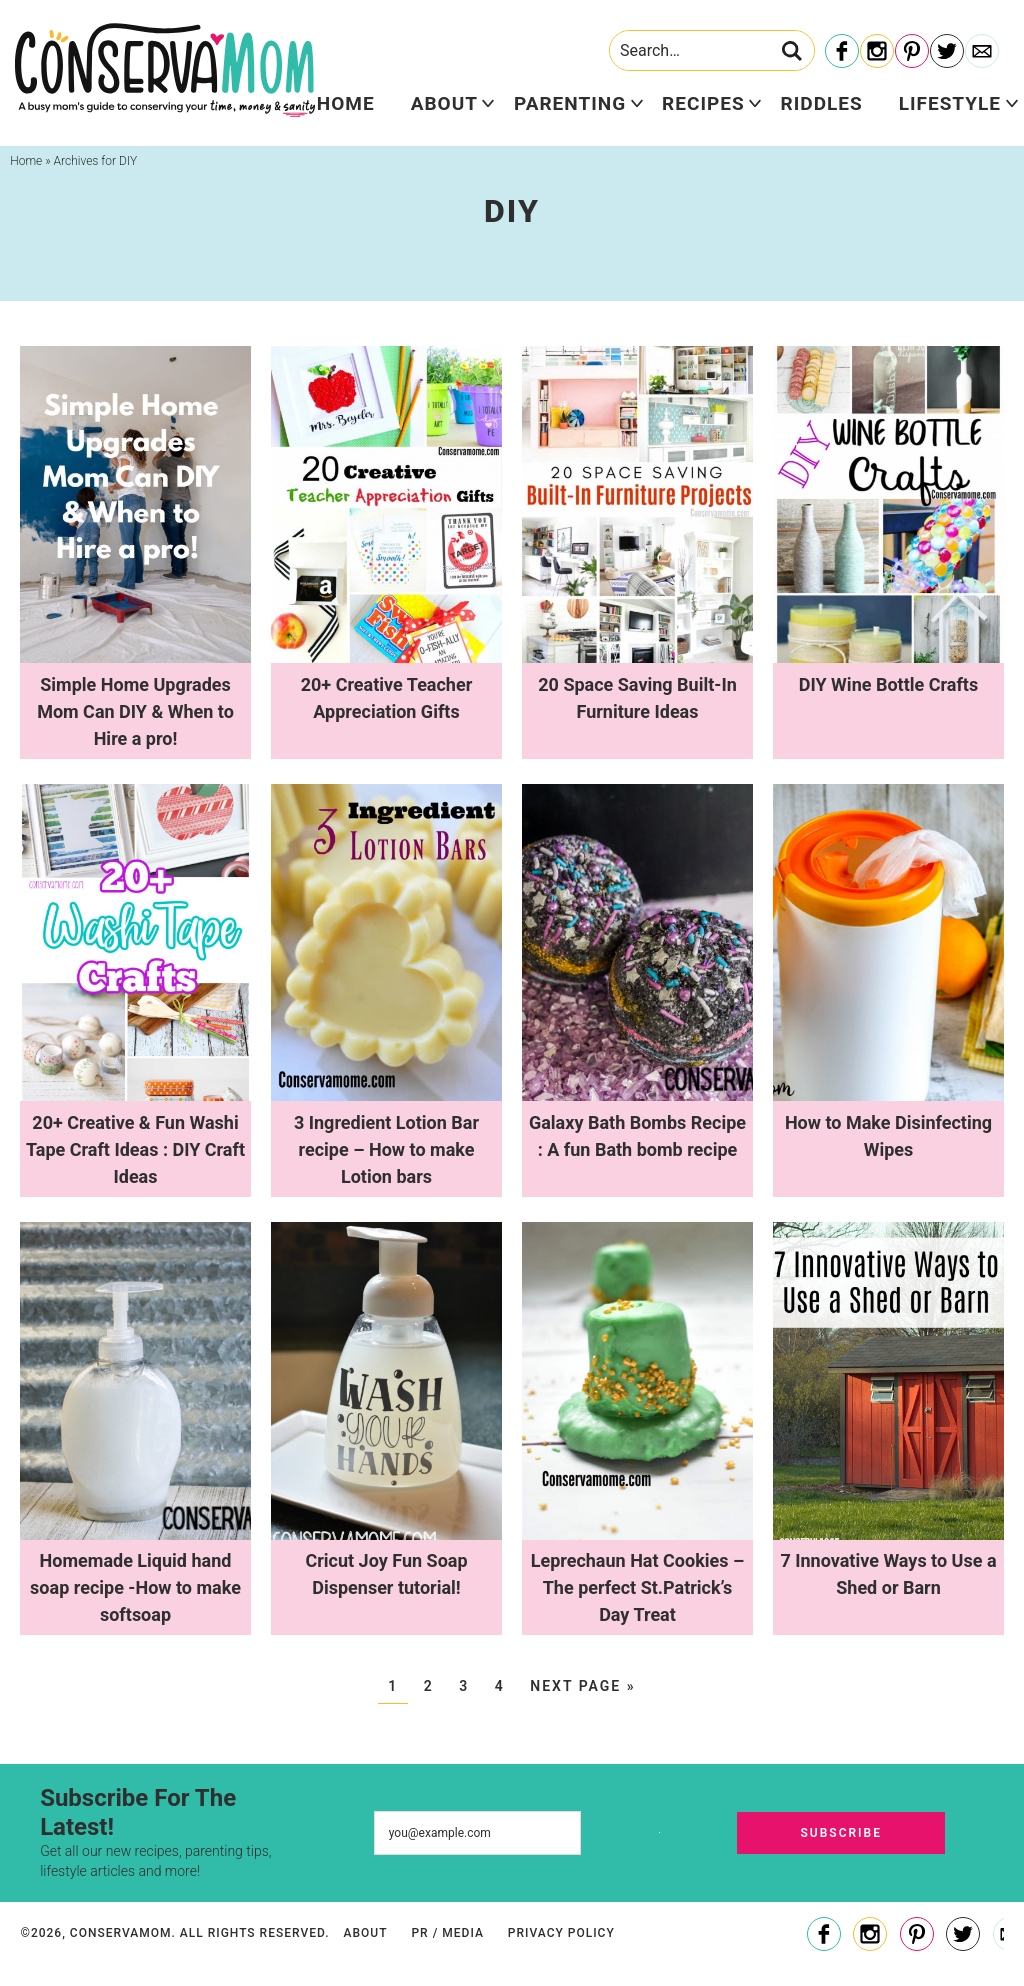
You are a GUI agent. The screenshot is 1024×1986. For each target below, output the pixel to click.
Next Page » (582, 1686)
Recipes (703, 103)
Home (346, 103)
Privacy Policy (561, 1933)
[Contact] (982, 52)
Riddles (822, 103)
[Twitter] (947, 52)
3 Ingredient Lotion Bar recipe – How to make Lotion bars (386, 1149)
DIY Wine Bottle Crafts (888, 684)
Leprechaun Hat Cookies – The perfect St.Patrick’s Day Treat (638, 1587)
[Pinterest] (912, 52)
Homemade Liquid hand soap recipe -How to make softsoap (135, 1587)
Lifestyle (950, 103)
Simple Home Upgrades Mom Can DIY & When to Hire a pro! (135, 711)
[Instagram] (877, 52)
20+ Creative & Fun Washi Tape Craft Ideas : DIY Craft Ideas (135, 1149)
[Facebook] (842, 52)
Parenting (570, 103)
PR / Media (447, 1933)
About (444, 103)
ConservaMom (165, 70)
